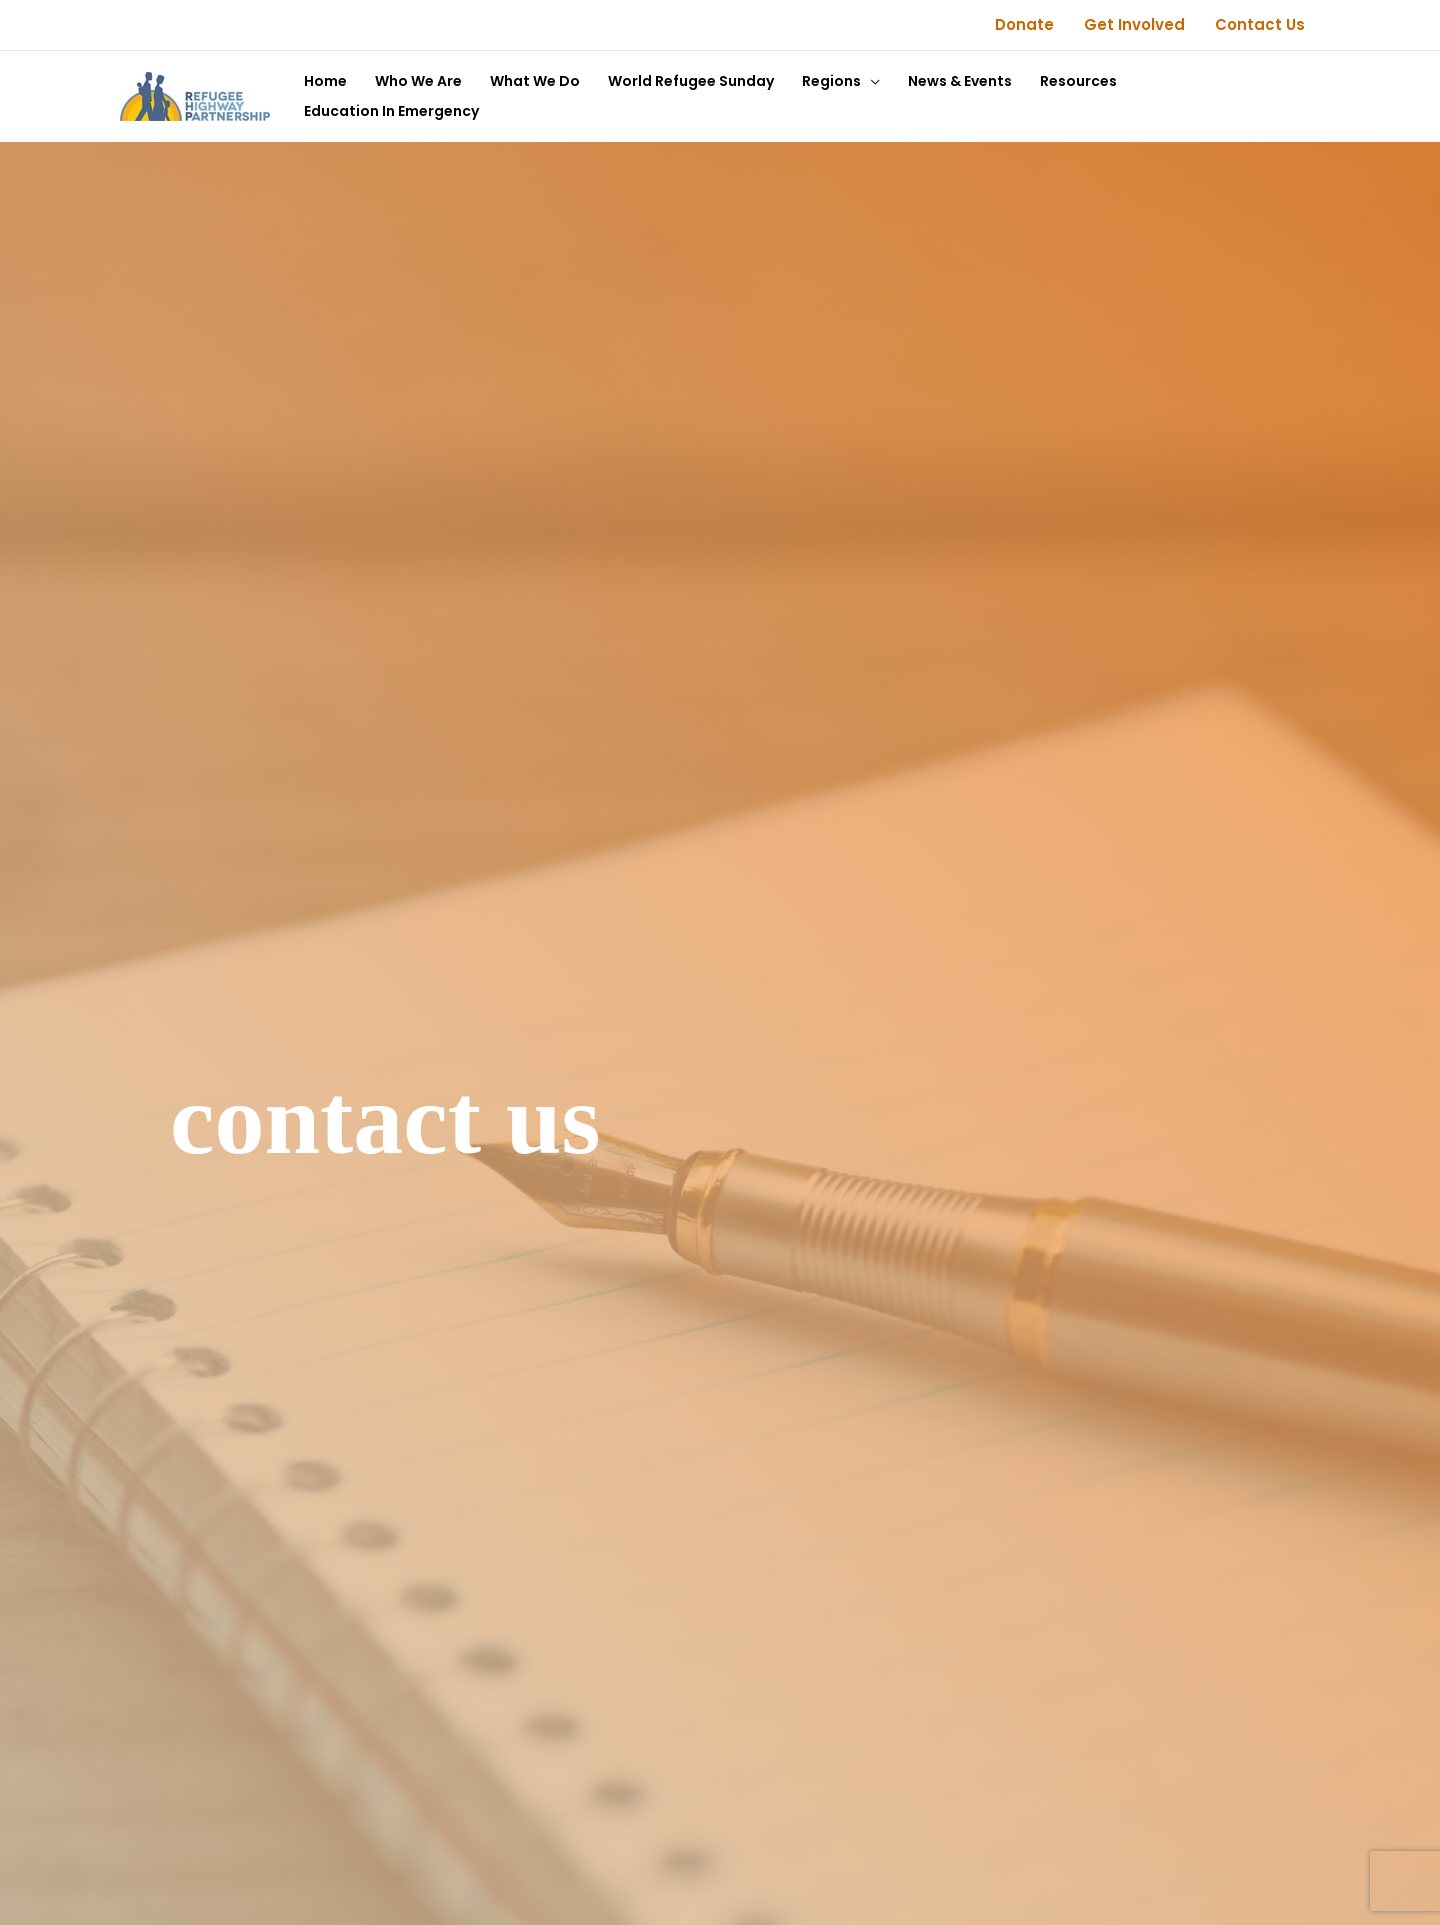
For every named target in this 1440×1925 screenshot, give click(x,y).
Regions (831, 81)
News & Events (960, 81)
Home (325, 81)
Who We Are (418, 81)
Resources (1078, 81)
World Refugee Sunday (691, 81)
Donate (1024, 24)
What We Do (535, 81)
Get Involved (1134, 24)
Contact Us (1260, 24)
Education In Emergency (391, 111)
